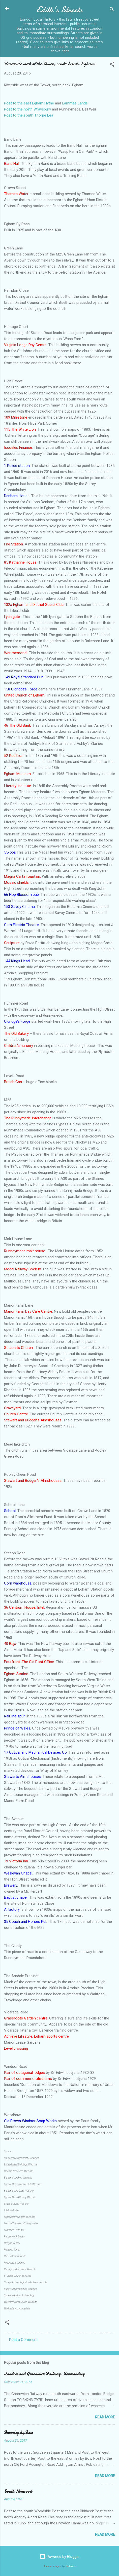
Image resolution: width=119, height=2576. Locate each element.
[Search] (112, 10)
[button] (112, 65)
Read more (105, 2417)
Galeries (71, 2566)
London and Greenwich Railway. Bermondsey (44, 2374)
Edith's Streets (59, 9)
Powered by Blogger (60, 2556)
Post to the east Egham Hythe (29, 103)
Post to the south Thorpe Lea (28, 115)
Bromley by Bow (18, 2433)
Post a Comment (23, 2339)
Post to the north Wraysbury (27, 109)
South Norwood (18, 2491)
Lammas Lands (75, 103)
